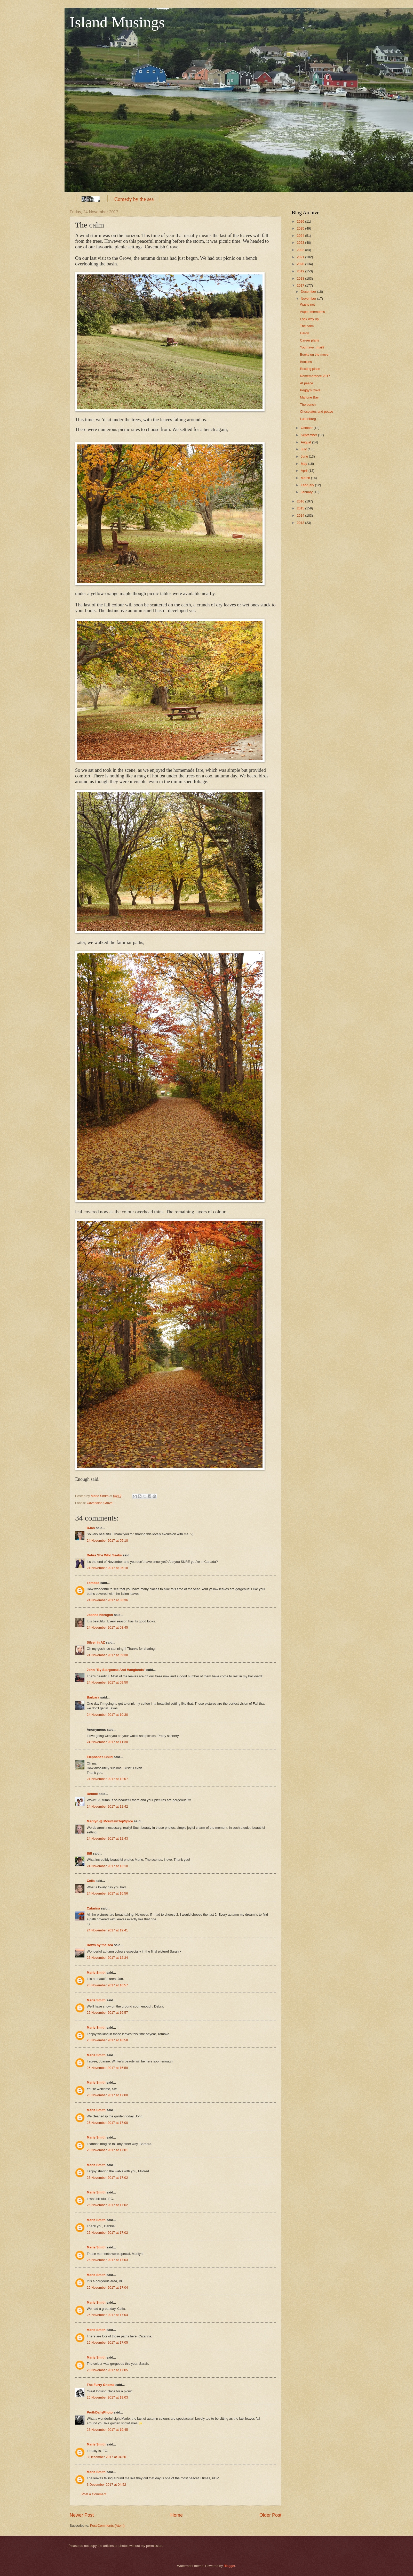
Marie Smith (96, 1972)
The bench (308, 405)
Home (176, 2515)
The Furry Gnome (100, 2385)
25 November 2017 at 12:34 (107, 1958)
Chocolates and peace (316, 411)
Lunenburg (308, 419)
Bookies (306, 362)
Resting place (310, 369)
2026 (301, 221)
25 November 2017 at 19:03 (107, 2397)
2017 (301, 285)
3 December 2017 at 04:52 (106, 2484)
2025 (301, 228)
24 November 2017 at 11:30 (107, 1742)
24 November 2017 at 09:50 (107, 1682)
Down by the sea (100, 1945)
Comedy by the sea (134, 199)
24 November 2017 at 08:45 (107, 1627)
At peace (306, 383)
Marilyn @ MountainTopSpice (110, 1821)
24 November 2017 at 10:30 (107, 1715)
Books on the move (314, 354)
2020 (301, 264)
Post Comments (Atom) (107, 2526)
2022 (301, 250)
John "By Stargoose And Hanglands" (116, 1670)
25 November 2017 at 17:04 (107, 2287)
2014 (301, 515)
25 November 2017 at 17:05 (107, 2342)
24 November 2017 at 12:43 (107, 1838)
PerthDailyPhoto (100, 2412)
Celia (91, 1881)
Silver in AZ (96, 1642)
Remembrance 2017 (315, 376)
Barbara (93, 1697)
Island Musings (117, 22)
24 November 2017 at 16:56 (107, 1893)
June (305, 456)
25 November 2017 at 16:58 (107, 2040)
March (306, 478)
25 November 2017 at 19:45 (107, 2430)
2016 (301, 501)
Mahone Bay (309, 397)
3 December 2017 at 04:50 (106, 2457)
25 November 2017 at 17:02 (107, 2178)
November (309, 298)
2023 (301, 243)
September (309, 435)
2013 (301, 523)
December (309, 292)
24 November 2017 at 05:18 (107, 1540)
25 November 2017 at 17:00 (107, 2095)
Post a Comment (94, 2494)
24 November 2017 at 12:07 (107, 1779)
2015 (301, 508)
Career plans (309, 340)
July (304, 449)
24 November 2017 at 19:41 (107, 1930)
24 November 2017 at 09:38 (107, 1655)
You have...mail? (312, 347)
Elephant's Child (100, 1757)
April (304, 471)
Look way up (309, 319)
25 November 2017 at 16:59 (107, 2068)
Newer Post (82, 2515)
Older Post (270, 2515)
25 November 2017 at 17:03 (107, 2260)
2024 (301, 236)
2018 (301, 278)
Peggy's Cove (310, 390)
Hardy (304, 333)
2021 (301, 257)
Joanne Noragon (100, 1615)
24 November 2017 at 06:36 (107, 1600)
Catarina (93, 1908)
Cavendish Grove (99, 1503)
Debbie (92, 1794)
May (304, 464)
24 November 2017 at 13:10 (107, 1866)
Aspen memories (312, 312)
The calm (307, 326)
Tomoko (93, 1583)
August (306, 442)
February (308, 485)
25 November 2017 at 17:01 (107, 2150)
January (307, 492)
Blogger (229, 2566)
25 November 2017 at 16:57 (107, 1985)
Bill (89, 1853)
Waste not (307, 304)
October (307, 428)
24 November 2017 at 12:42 (107, 1806)
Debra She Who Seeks (104, 1555)
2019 (301, 271)
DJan (91, 1528)
